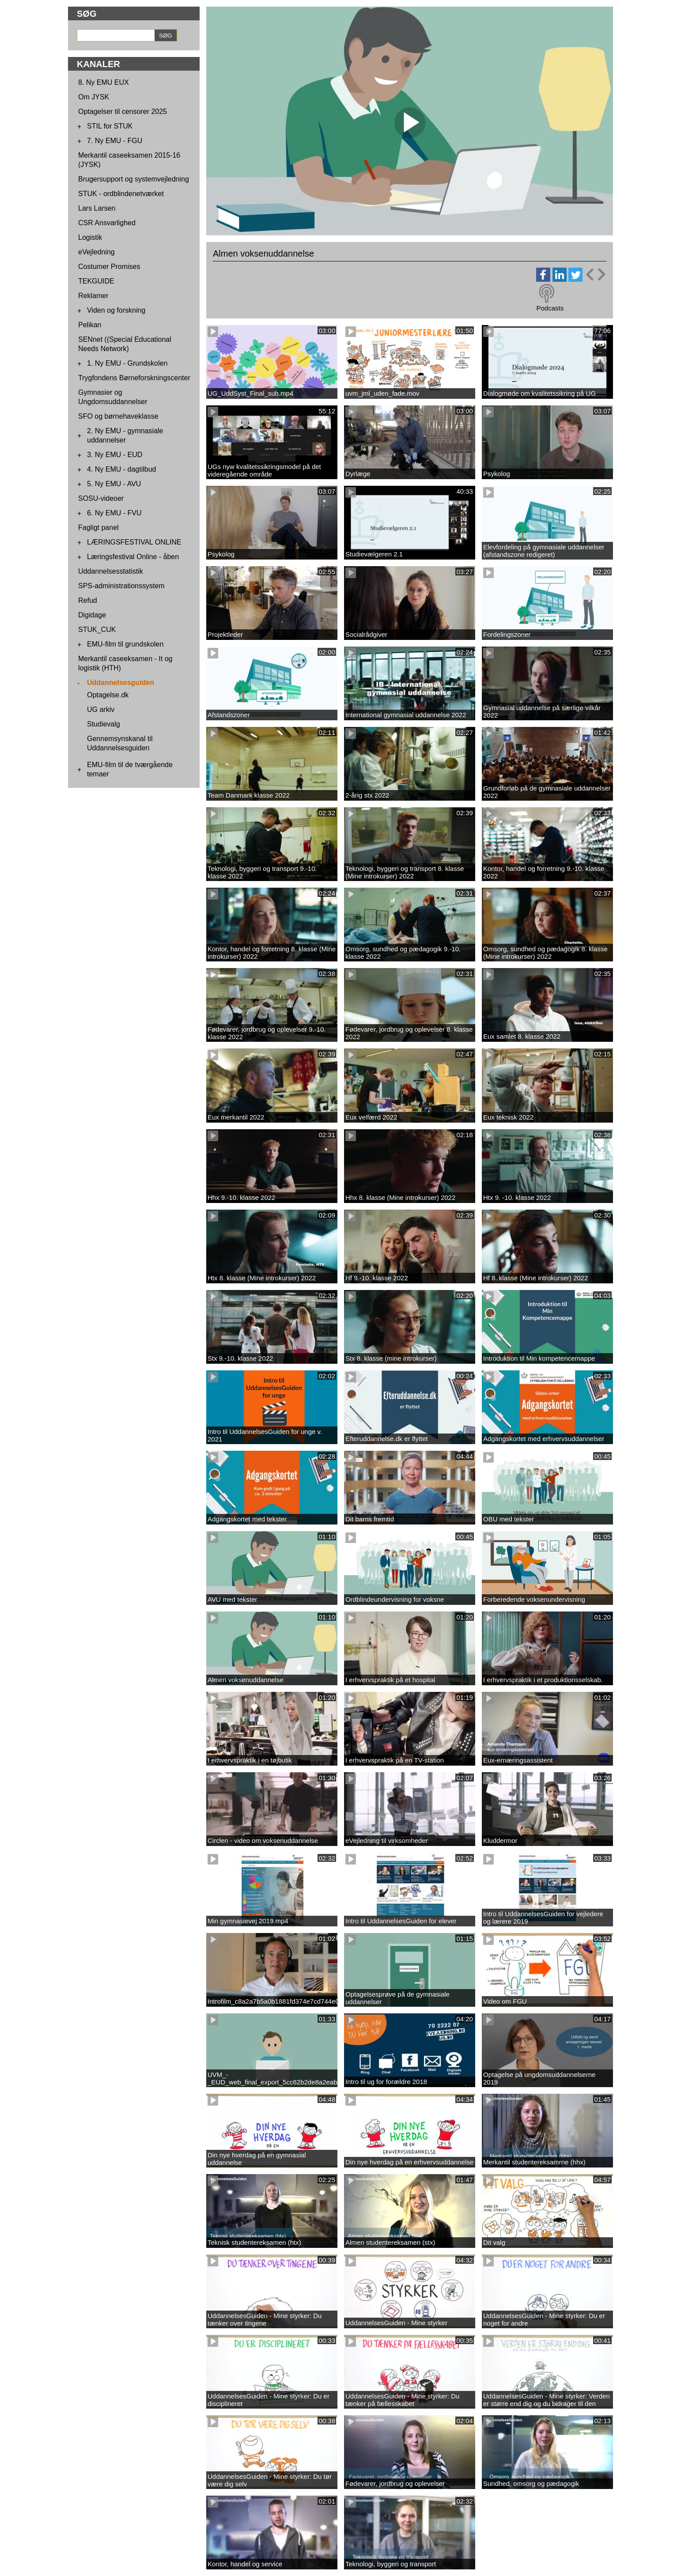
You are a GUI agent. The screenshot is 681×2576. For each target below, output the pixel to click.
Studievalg (103, 724)
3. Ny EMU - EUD (114, 454)
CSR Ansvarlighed (107, 223)
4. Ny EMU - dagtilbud (121, 469)
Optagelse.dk (108, 695)
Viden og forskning (116, 310)
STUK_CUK (97, 629)
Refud (87, 600)
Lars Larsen (97, 208)
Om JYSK (93, 97)
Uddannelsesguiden (120, 682)
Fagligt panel (98, 527)
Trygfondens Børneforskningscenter (134, 378)
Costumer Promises (109, 266)
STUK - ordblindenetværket (121, 193)
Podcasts (550, 308)
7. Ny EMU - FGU (114, 140)
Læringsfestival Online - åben (133, 556)
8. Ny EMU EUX (103, 82)
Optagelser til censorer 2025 (122, 111)
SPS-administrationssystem (121, 586)
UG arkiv (100, 709)
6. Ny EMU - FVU (114, 513)
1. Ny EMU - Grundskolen (127, 363)
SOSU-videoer (101, 498)
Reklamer (93, 295)
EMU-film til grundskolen (125, 644)
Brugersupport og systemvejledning (133, 179)
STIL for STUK (109, 126)
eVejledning (96, 252)
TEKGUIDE (96, 281)
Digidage (92, 615)
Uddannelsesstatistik (110, 571)
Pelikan (89, 325)
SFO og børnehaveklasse (118, 416)
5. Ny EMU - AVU (114, 484)
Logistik (90, 237)
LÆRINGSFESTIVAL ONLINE (134, 542)
